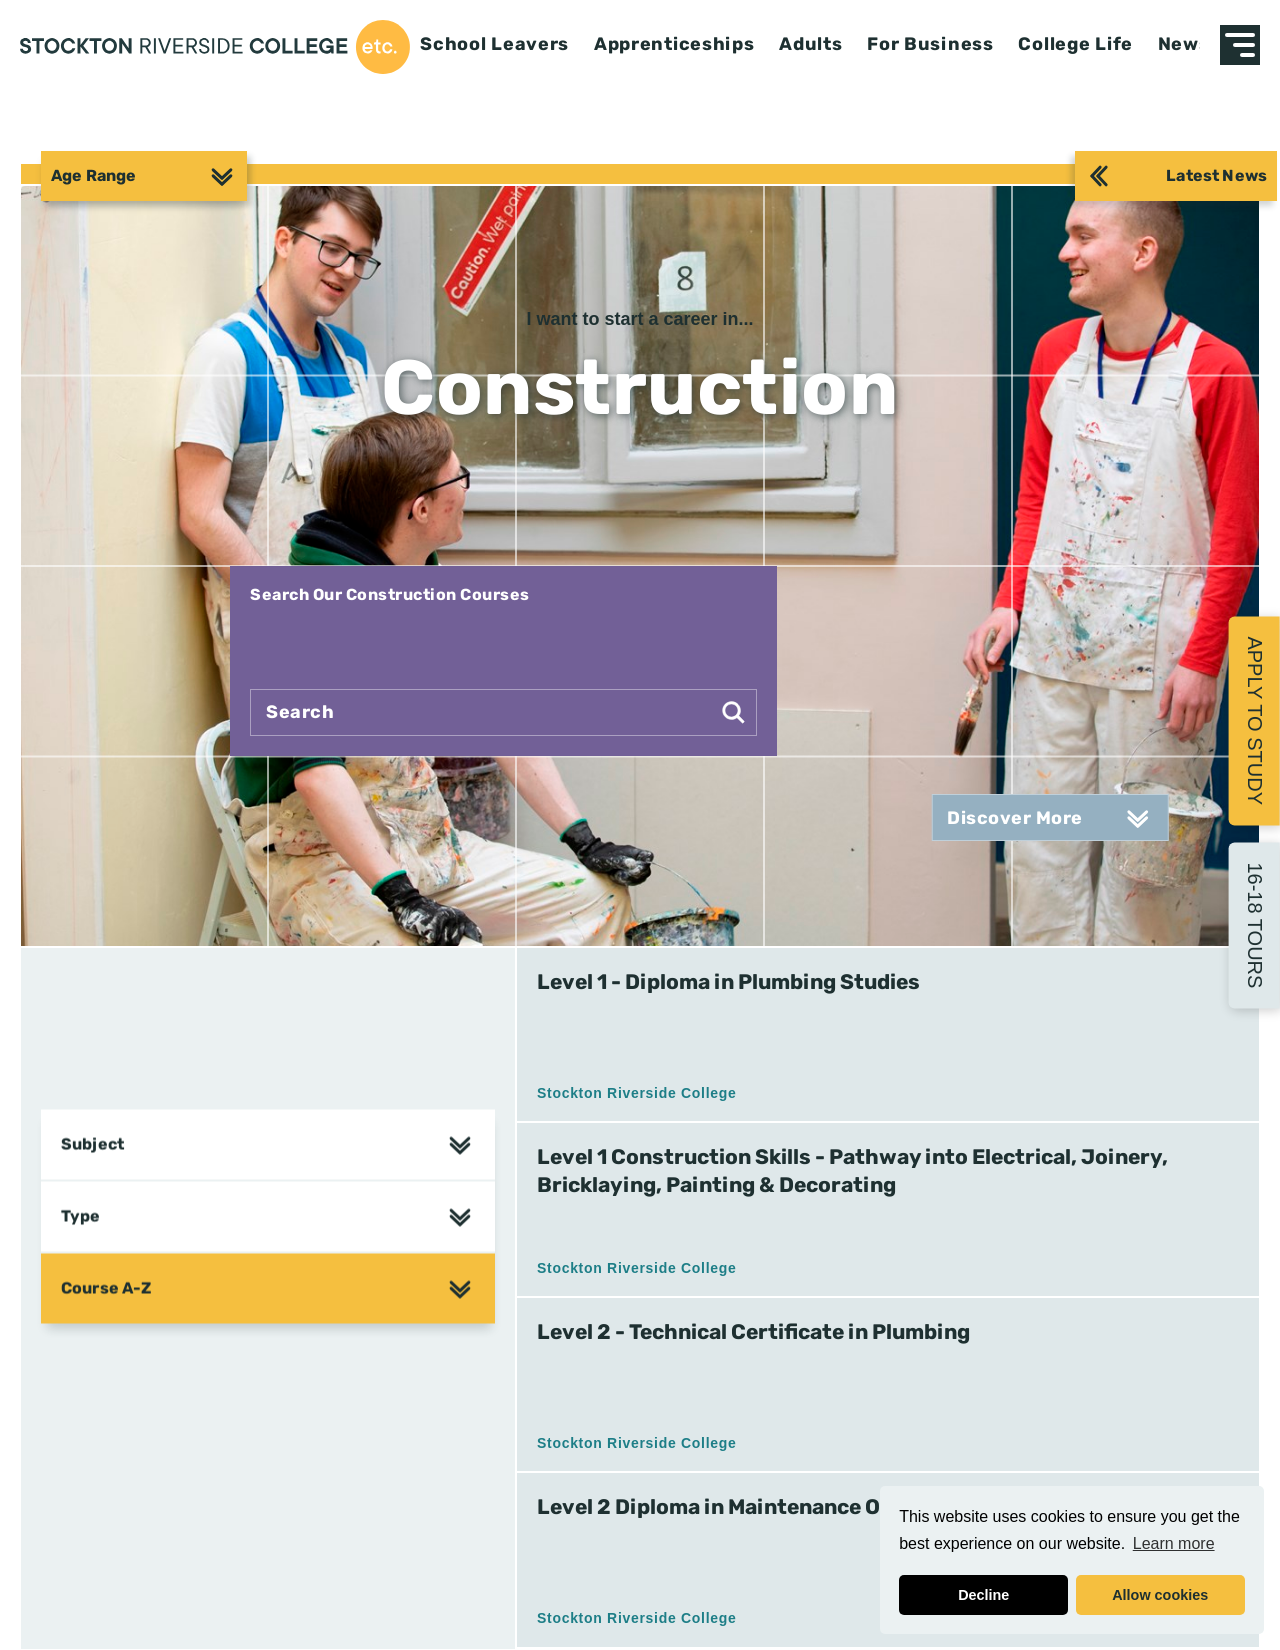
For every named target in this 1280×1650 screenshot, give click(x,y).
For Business (930, 44)
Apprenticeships (674, 44)
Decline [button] (983, 1595)
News (1184, 44)
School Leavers (494, 44)
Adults (810, 44)
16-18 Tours (1255, 925)
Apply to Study (1255, 720)
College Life (1075, 44)
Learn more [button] (1174, 1543)
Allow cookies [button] (1160, 1595)
